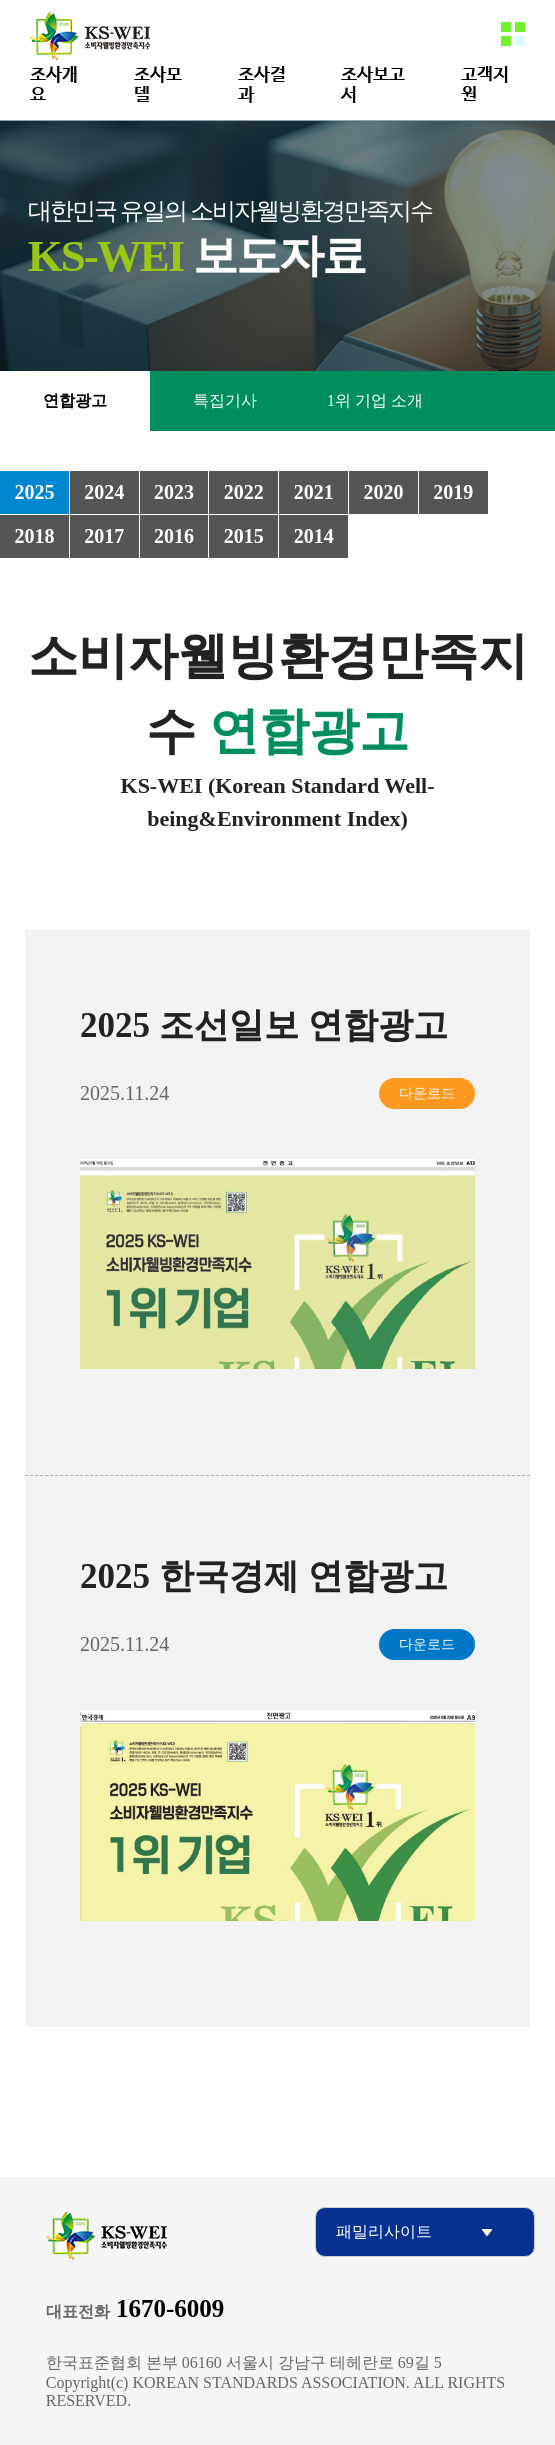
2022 (244, 492)
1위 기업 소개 (375, 400)
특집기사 (225, 400)
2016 (174, 536)
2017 (104, 536)
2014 (314, 536)
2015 (244, 536)
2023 (174, 492)
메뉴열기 (513, 34)
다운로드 (427, 1093)
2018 (34, 536)
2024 (104, 492)
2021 (314, 492)
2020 (383, 492)
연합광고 (75, 400)
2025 (34, 492)
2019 (453, 492)
